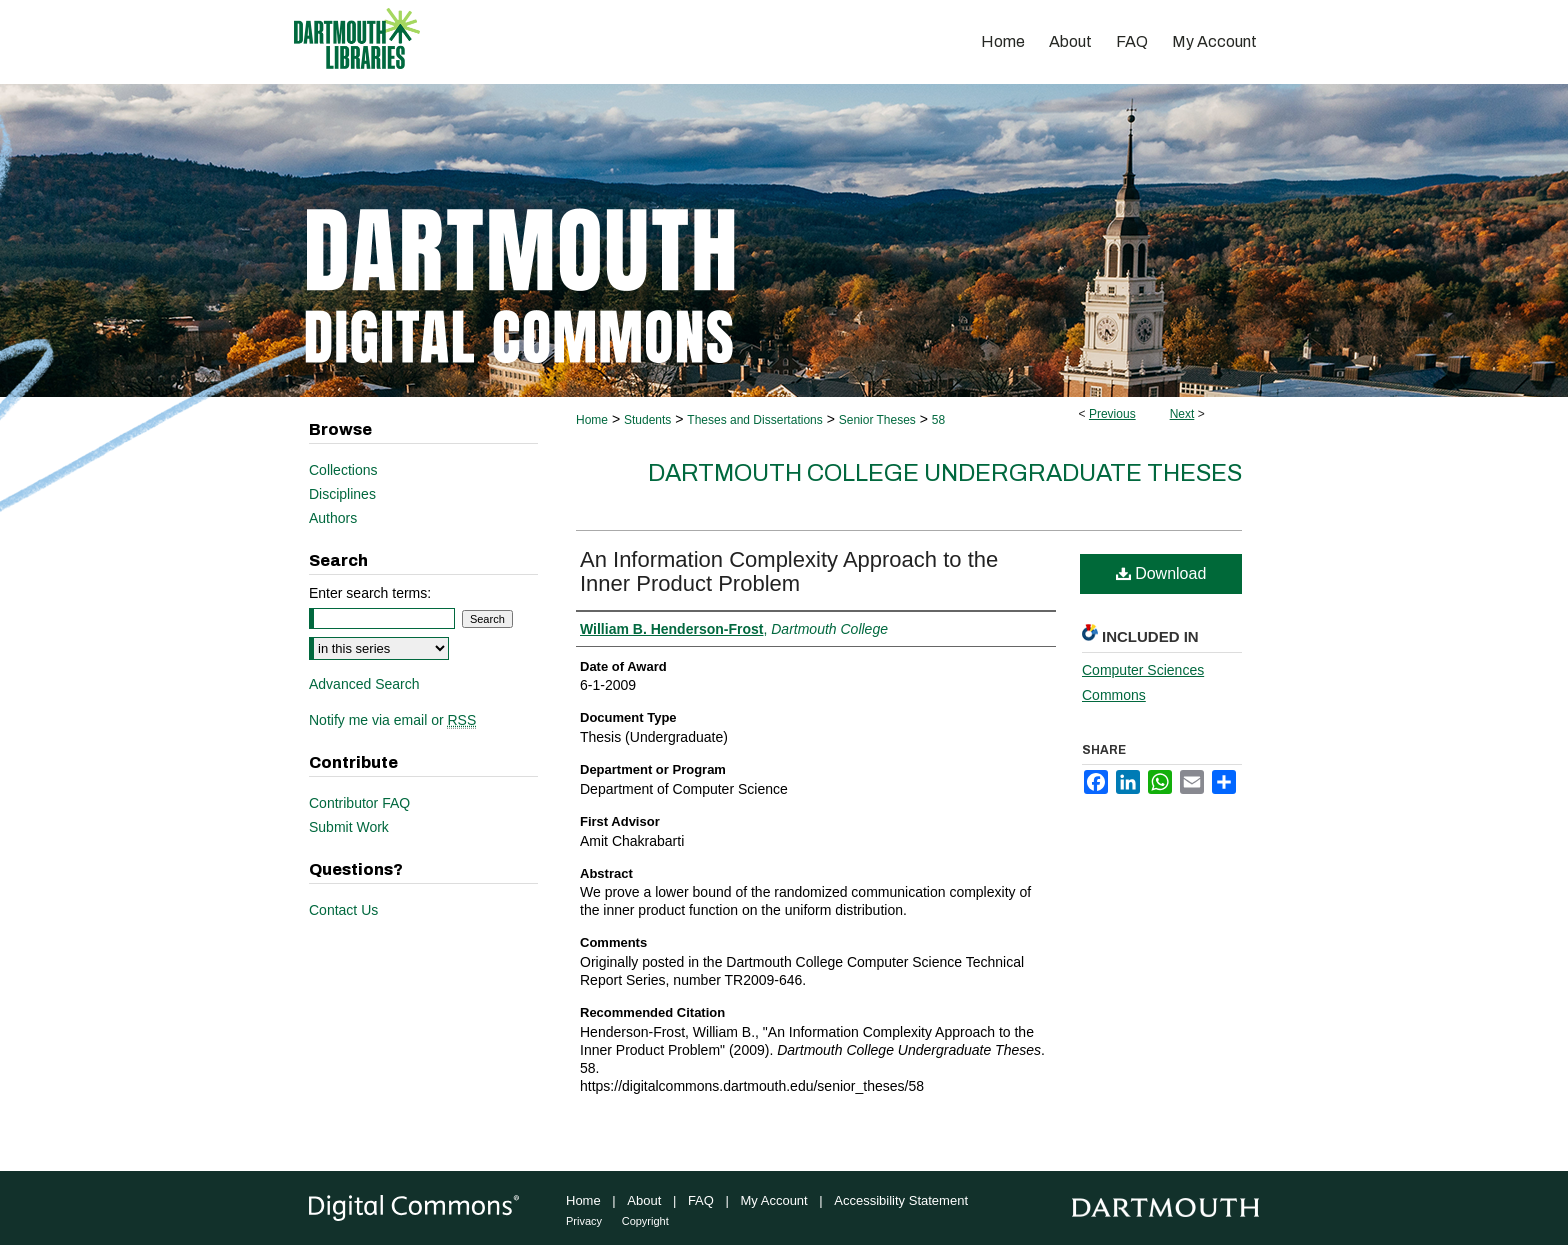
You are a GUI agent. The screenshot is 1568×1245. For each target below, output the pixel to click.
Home (592, 420)
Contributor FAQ (359, 803)
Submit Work (349, 827)
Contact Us (343, 910)
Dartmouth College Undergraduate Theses (945, 473)
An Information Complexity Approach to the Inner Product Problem (789, 571)
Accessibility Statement (901, 1200)
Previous (1112, 414)
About (644, 1200)
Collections (343, 470)
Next (1182, 414)
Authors (333, 518)
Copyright (645, 1221)
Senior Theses (877, 420)
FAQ (701, 1200)
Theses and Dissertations (754, 420)
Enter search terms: (370, 593)
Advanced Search (364, 684)
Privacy (584, 1221)
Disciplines (342, 494)
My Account (774, 1200)
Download (1161, 573)
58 (938, 420)
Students (647, 420)
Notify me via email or (392, 720)
